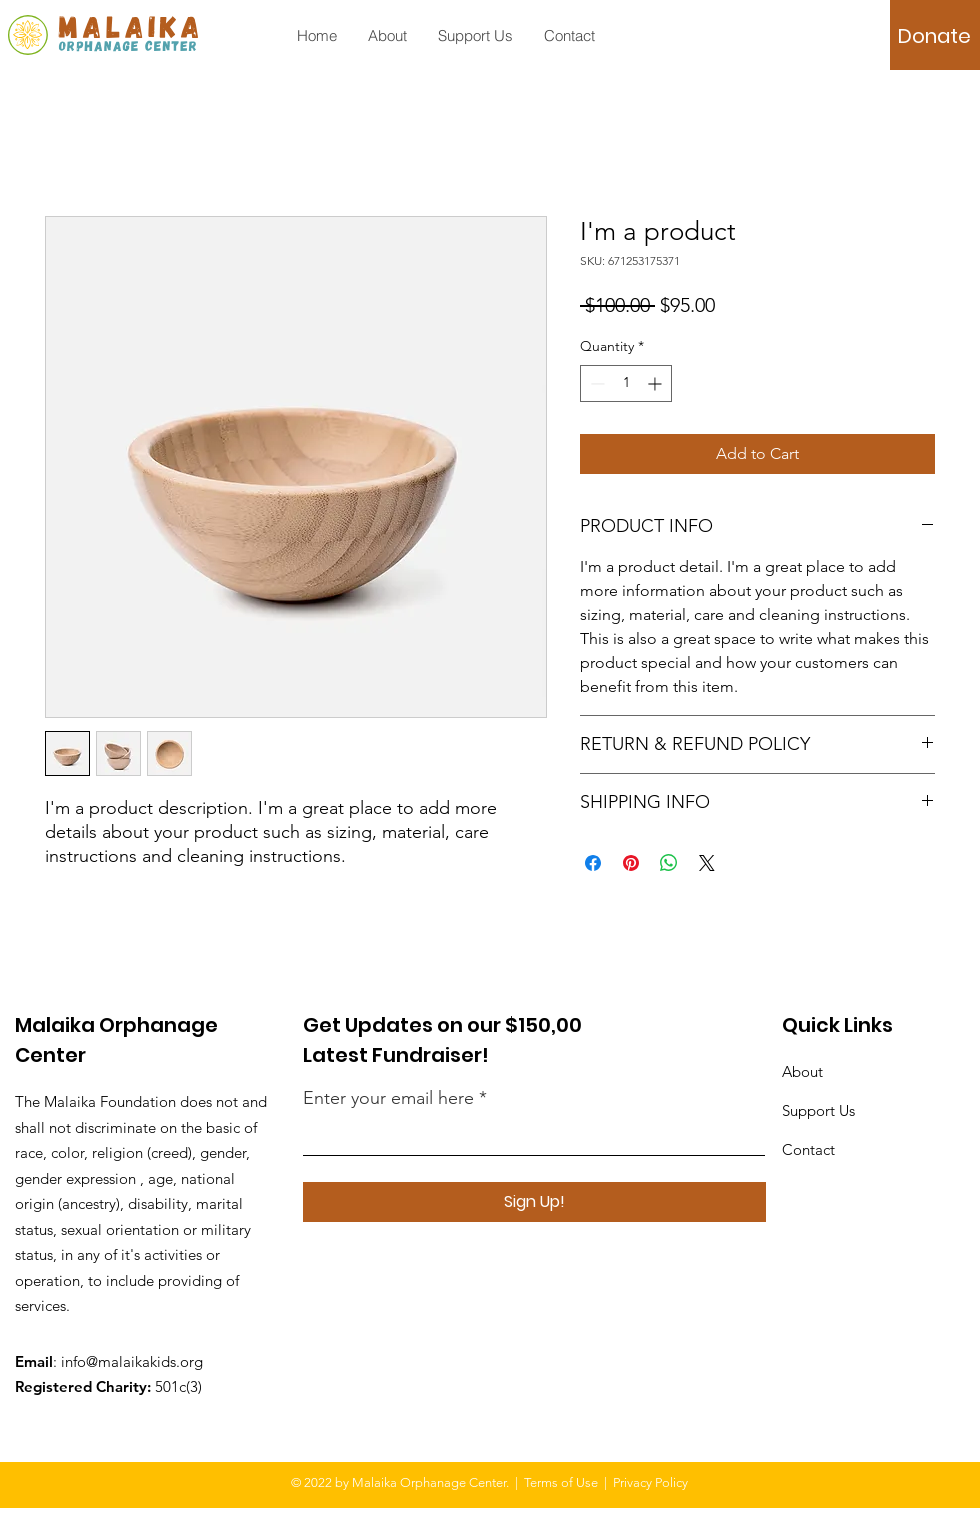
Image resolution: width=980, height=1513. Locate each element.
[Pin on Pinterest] (631, 863)
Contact (808, 1149)
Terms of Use (561, 1482)
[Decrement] (595, 383)
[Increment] (656, 383)
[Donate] (934, 36)
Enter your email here (388, 1098)
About (802, 1071)
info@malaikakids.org (132, 1361)
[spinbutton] (626, 383)
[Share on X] (707, 863)
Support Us (818, 1110)
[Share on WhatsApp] (669, 863)
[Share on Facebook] (593, 863)
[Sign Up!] (534, 1202)
